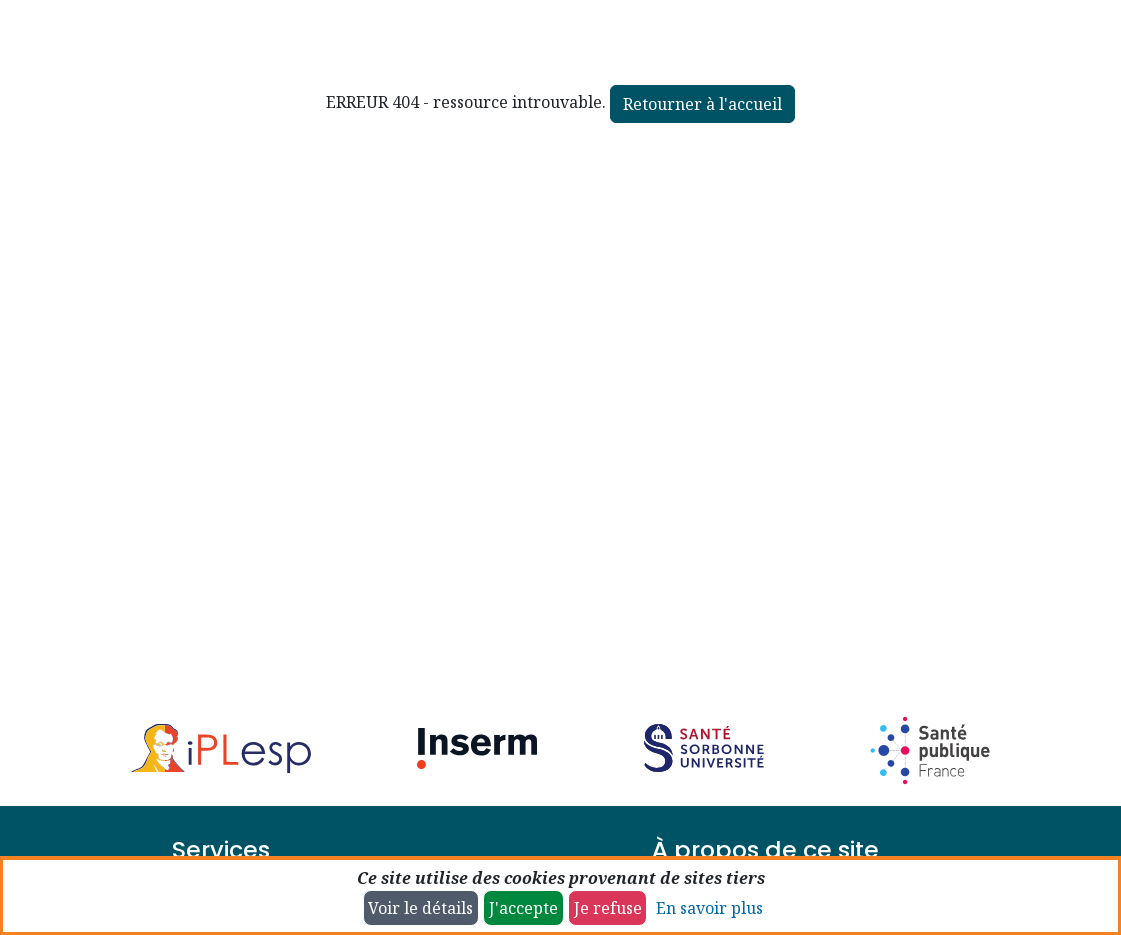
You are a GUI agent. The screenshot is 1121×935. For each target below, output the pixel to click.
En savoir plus (709, 908)
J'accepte (523, 908)
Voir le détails (420, 908)
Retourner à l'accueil (702, 104)
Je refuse (608, 908)
